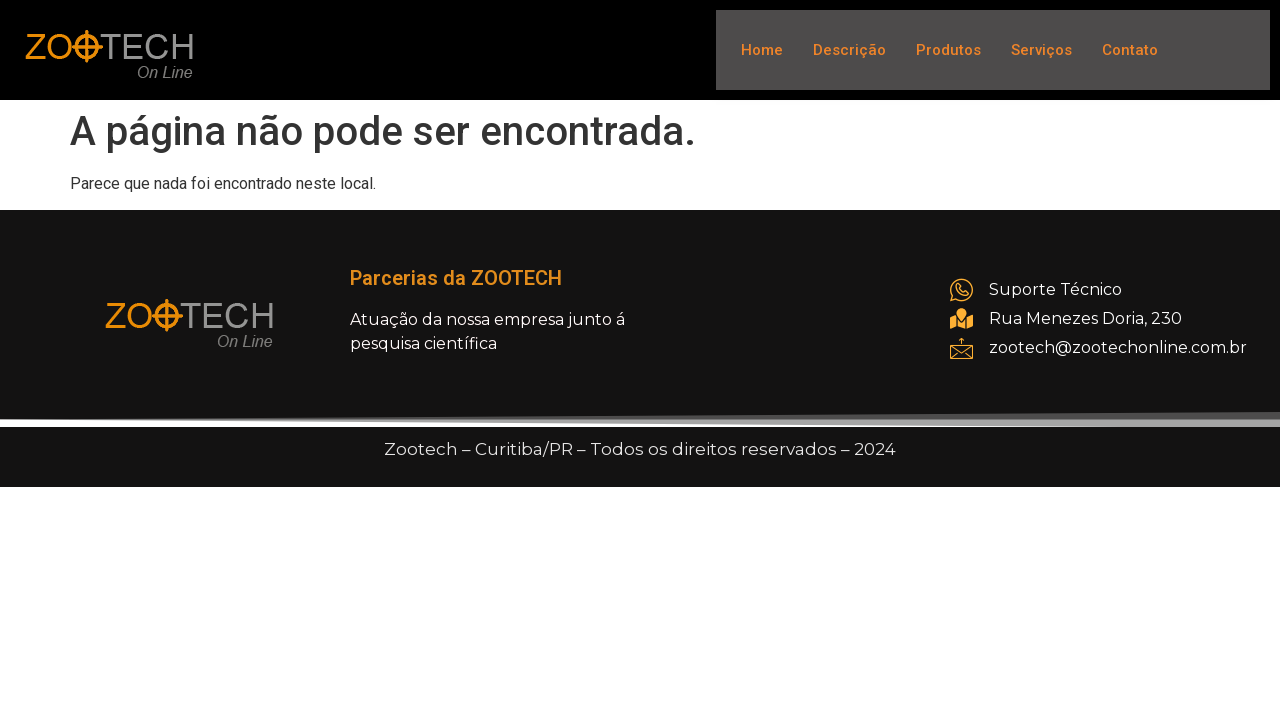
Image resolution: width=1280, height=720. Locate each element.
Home (762, 50)
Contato (1130, 50)
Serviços (1041, 50)
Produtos (948, 50)
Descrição (849, 50)
